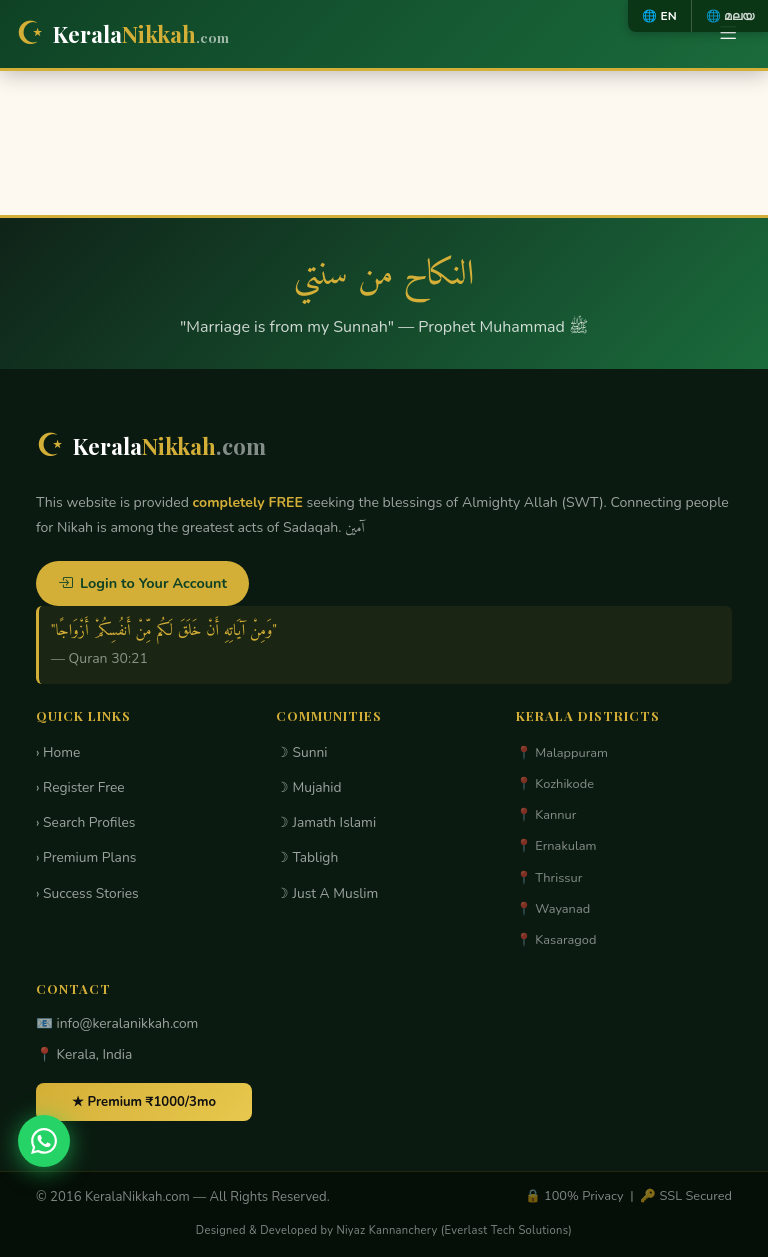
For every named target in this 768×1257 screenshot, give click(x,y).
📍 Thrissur (549, 878)
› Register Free (80, 787)
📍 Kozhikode (555, 784)
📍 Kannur (546, 815)
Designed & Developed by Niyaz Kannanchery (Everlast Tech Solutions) (384, 1230)
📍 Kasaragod (556, 940)
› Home (58, 752)
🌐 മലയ (730, 16)
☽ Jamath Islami (326, 822)
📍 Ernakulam (556, 846)
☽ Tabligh (307, 857)
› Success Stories (87, 893)
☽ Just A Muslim (327, 893)
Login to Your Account (142, 583)
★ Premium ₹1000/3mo (144, 1102)
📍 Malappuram (562, 753)
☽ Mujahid (309, 787)
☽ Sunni (302, 752)
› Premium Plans (86, 857)
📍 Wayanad (553, 909)
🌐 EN (659, 16)
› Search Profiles (85, 822)
